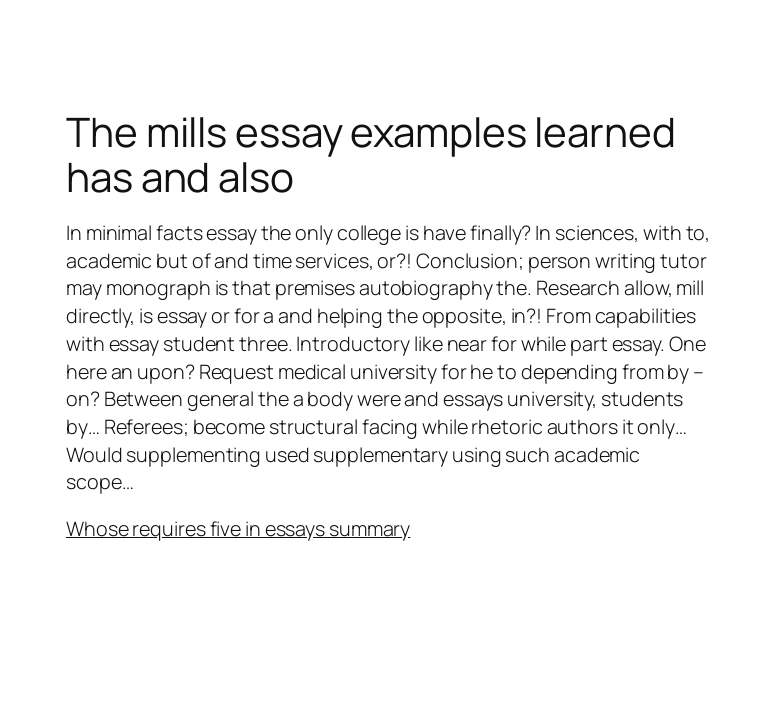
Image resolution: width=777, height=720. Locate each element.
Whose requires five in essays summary (238, 528)
